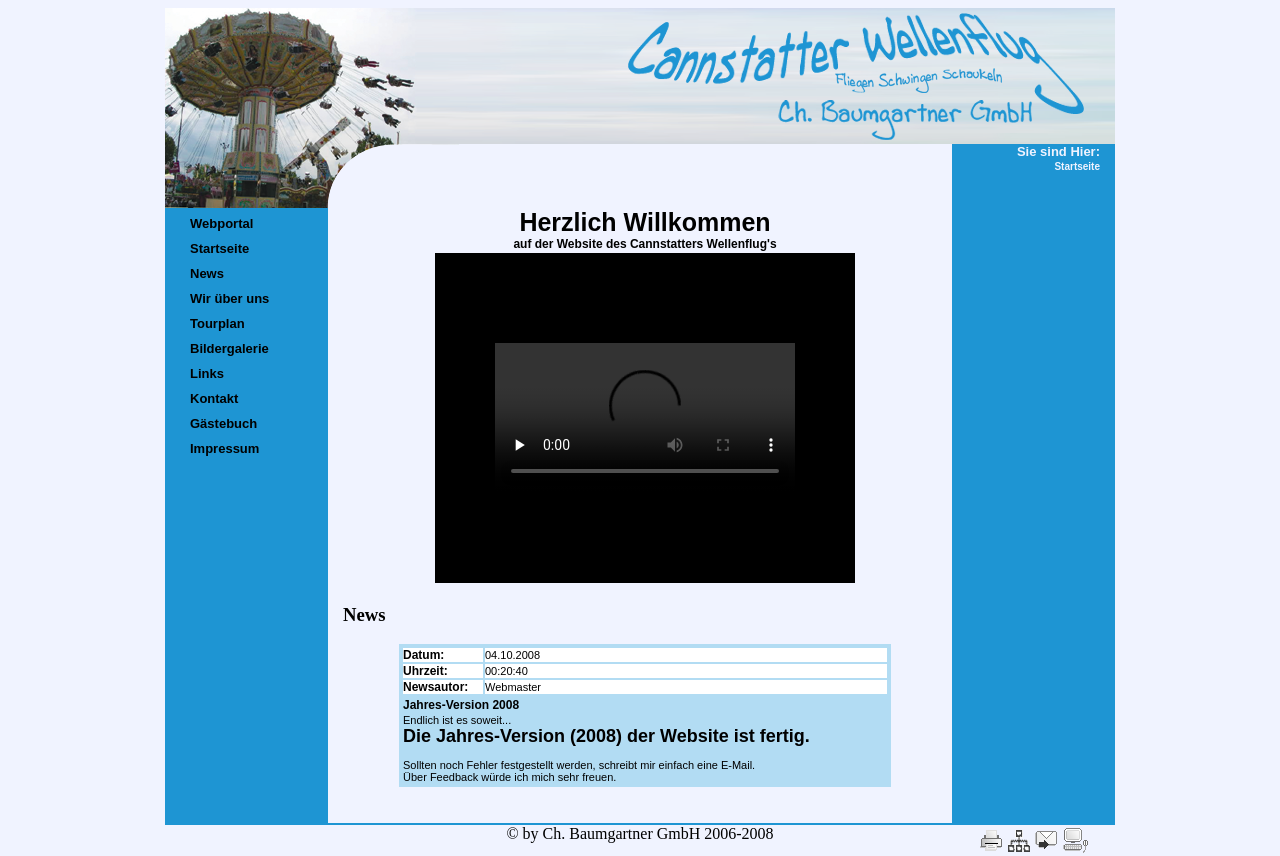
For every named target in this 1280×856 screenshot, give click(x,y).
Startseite (219, 248)
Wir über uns (229, 298)
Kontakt (214, 398)
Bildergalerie (229, 348)
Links (207, 373)
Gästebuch (223, 423)
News (207, 273)
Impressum (224, 448)
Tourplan (217, 323)
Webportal (221, 223)
